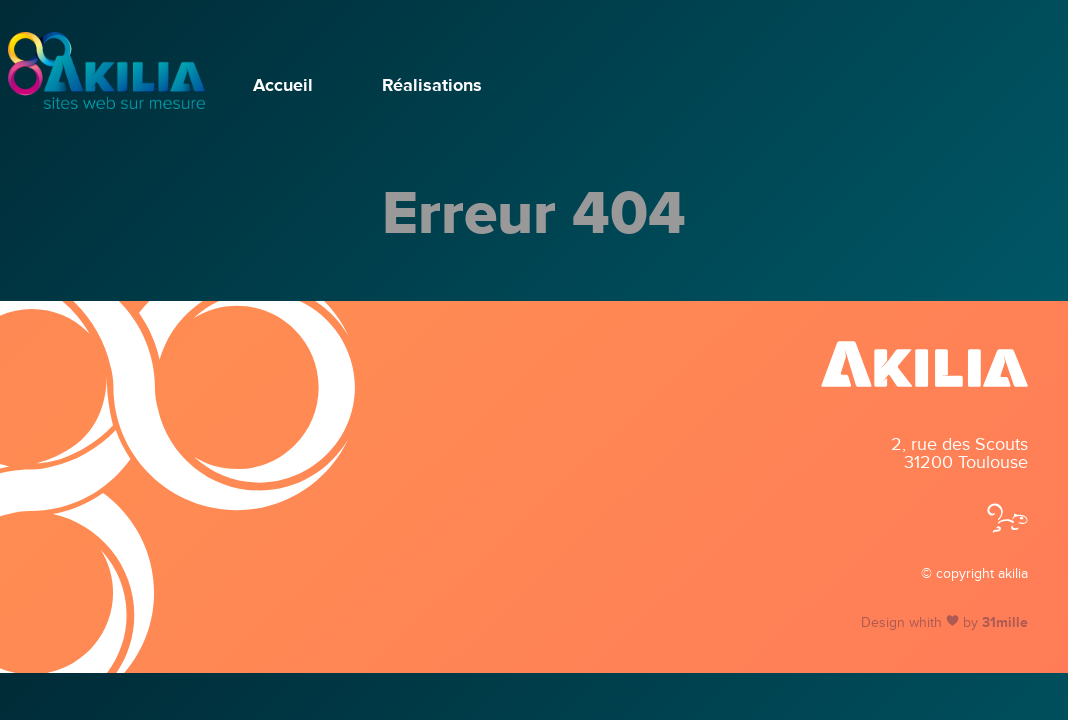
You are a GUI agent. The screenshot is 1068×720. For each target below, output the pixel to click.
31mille (1005, 623)
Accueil (283, 85)
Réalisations (432, 85)
